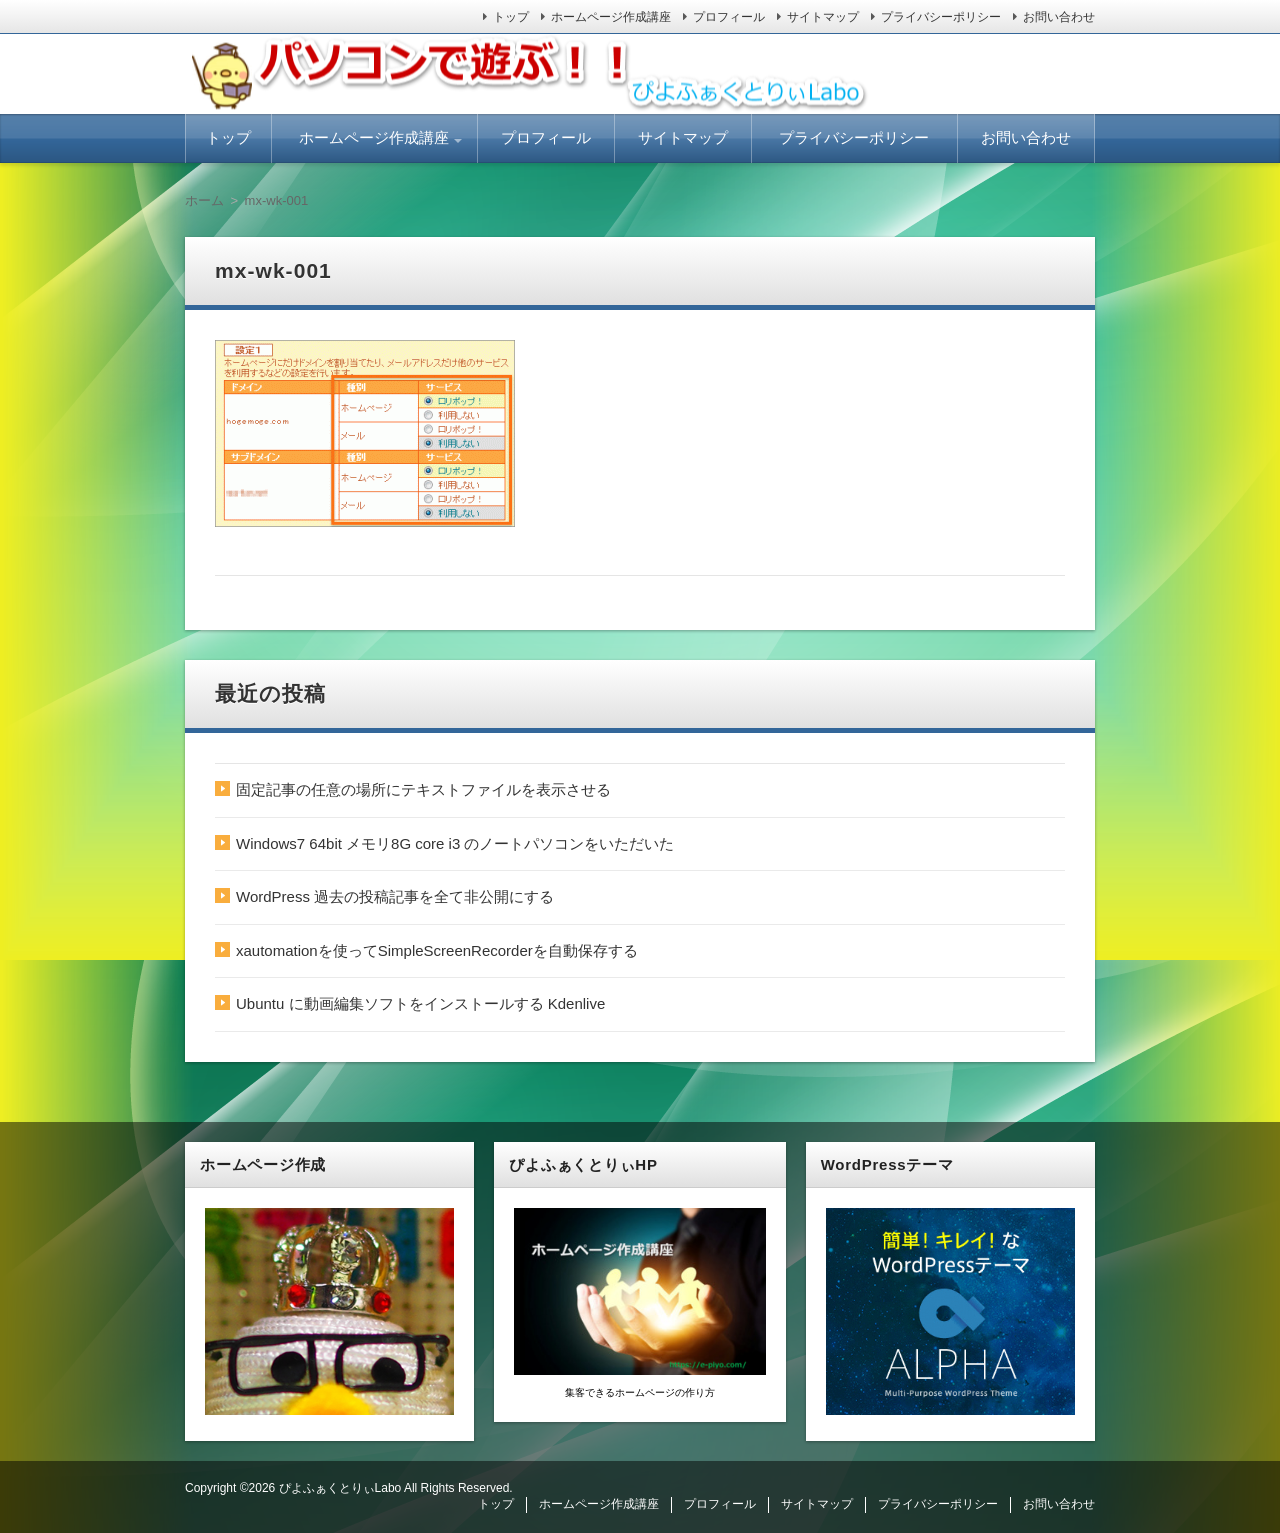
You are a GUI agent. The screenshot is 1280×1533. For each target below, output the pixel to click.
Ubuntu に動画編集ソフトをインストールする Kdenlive (420, 1003)
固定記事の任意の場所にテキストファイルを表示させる (423, 789)
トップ (511, 17)
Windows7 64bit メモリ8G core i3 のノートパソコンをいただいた (455, 843)
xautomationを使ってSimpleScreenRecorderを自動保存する (437, 950)
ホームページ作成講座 (611, 17)
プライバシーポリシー (941, 17)
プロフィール (729, 17)
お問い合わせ (1059, 17)
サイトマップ (823, 17)
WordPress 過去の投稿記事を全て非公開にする (395, 896)
